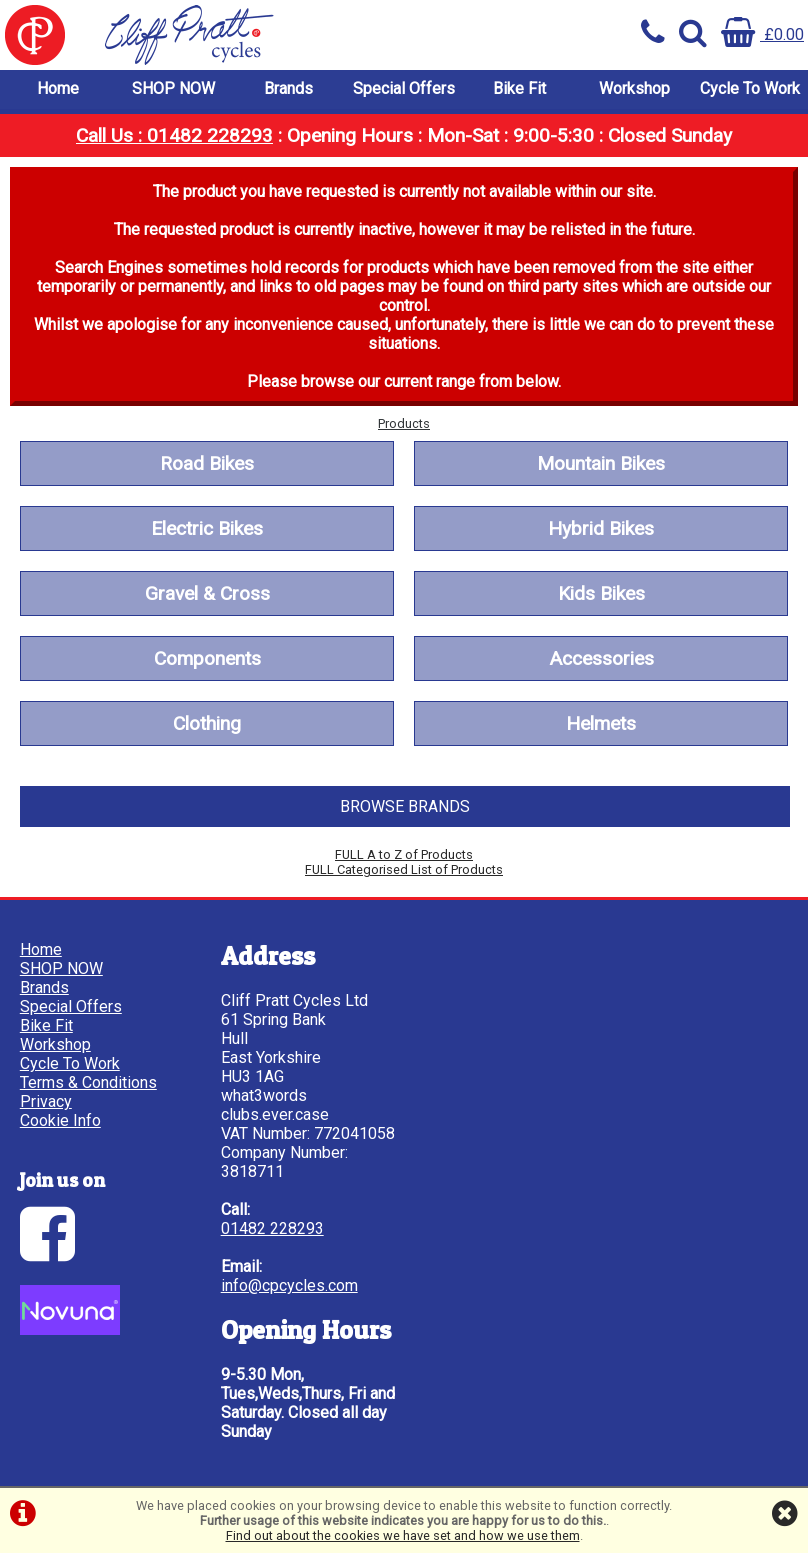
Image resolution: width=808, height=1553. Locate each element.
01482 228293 (268, 1229)
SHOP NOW (173, 89)
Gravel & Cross (207, 594)
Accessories (601, 659)
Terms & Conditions (88, 1083)
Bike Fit (519, 89)
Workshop (634, 89)
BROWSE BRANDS (405, 807)
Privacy (46, 1102)
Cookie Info (60, 1121)
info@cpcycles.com (285, 1286)
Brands (288, 89)
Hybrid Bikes (601, 529)
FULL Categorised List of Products (404, 870)
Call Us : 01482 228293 (174, 136)
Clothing (207, 724)
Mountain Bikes (601, 464)
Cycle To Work (750, 89)
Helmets (601, 724)
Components (207, 659)
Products (404, 424)
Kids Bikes (601, 594)
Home (58, 89)
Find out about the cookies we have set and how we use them (403, 1535)
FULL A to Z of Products (404, 855)
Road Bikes (207, 464)
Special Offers (404, 89)
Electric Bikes (207, 529)
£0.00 (762, 34)
